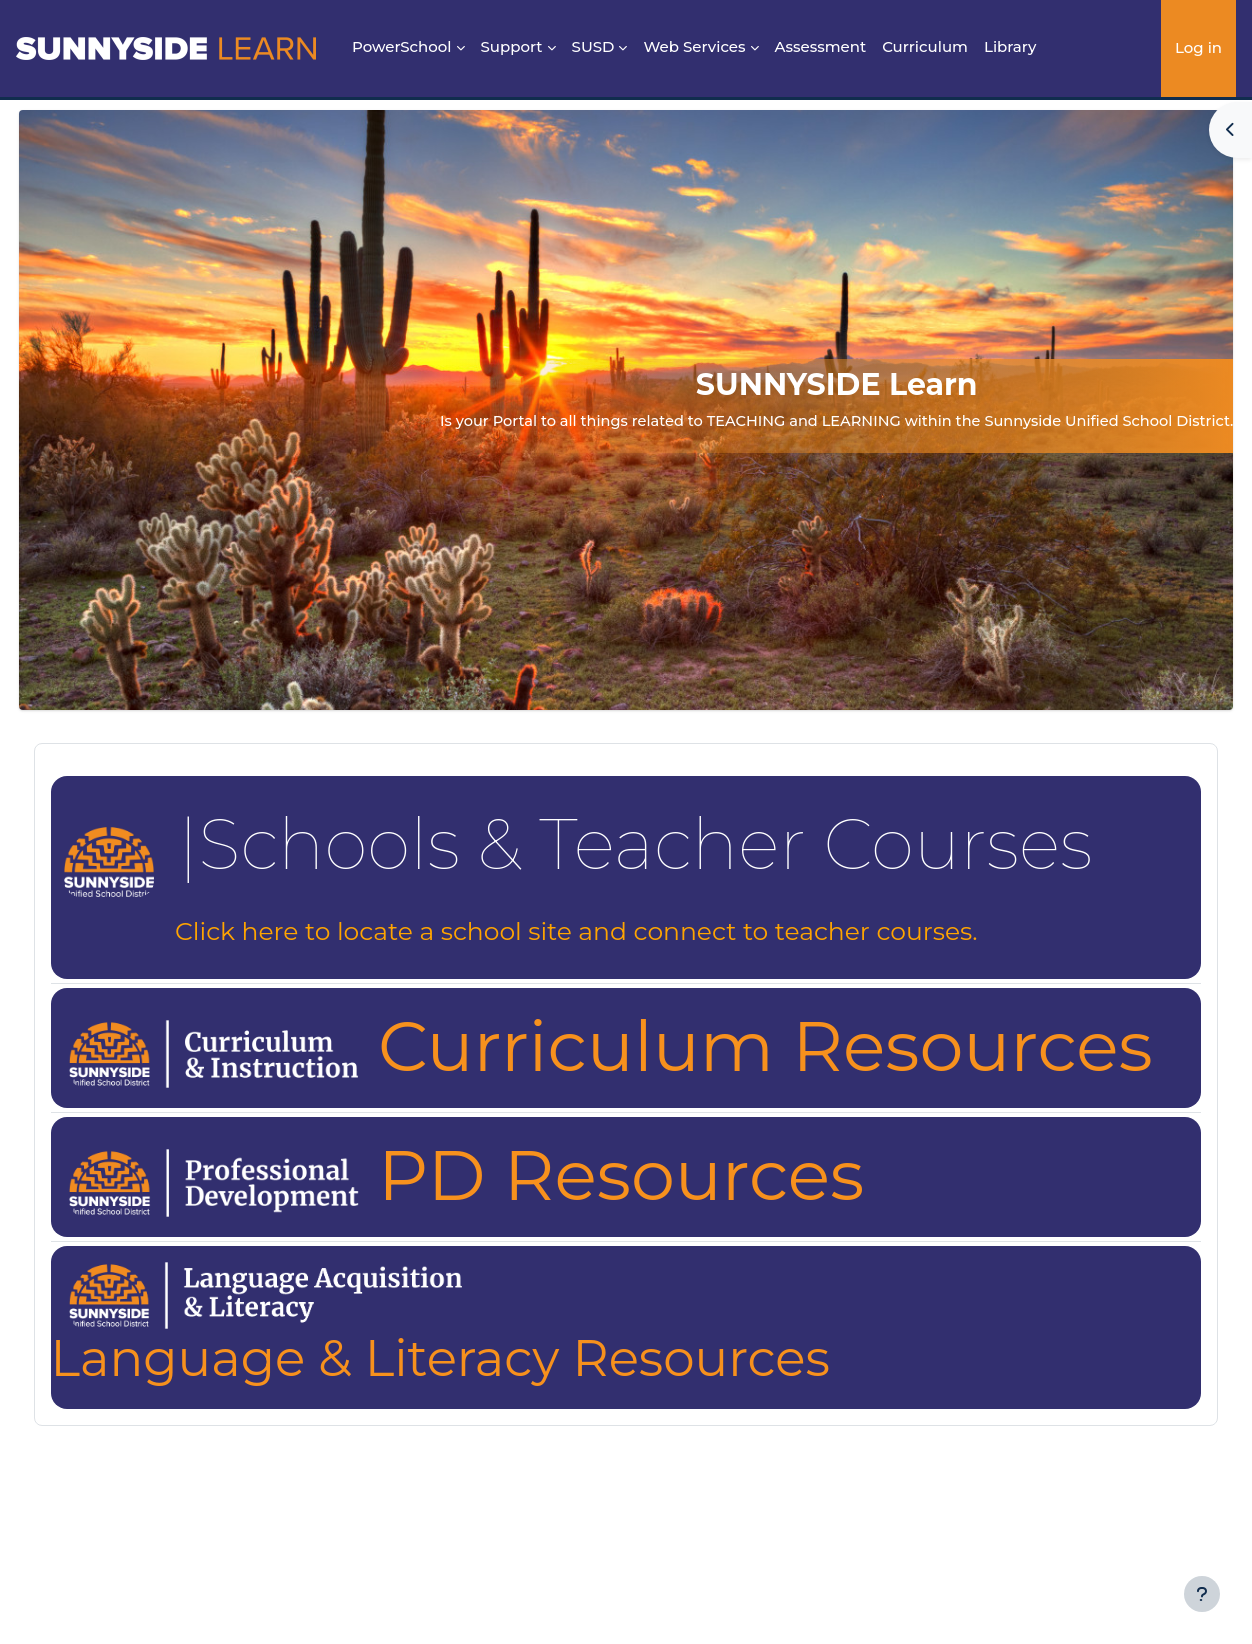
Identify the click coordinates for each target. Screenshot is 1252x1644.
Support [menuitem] (512, 46)
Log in (1198, 47)
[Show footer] (1202, 1594)
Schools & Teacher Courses (683, 844)
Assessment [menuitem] (821, 46)
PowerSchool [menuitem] (402, 46)
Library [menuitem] (1010, 46)
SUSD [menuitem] (593, 46)
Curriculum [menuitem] (925, 46)
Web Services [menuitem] (694, 46)
